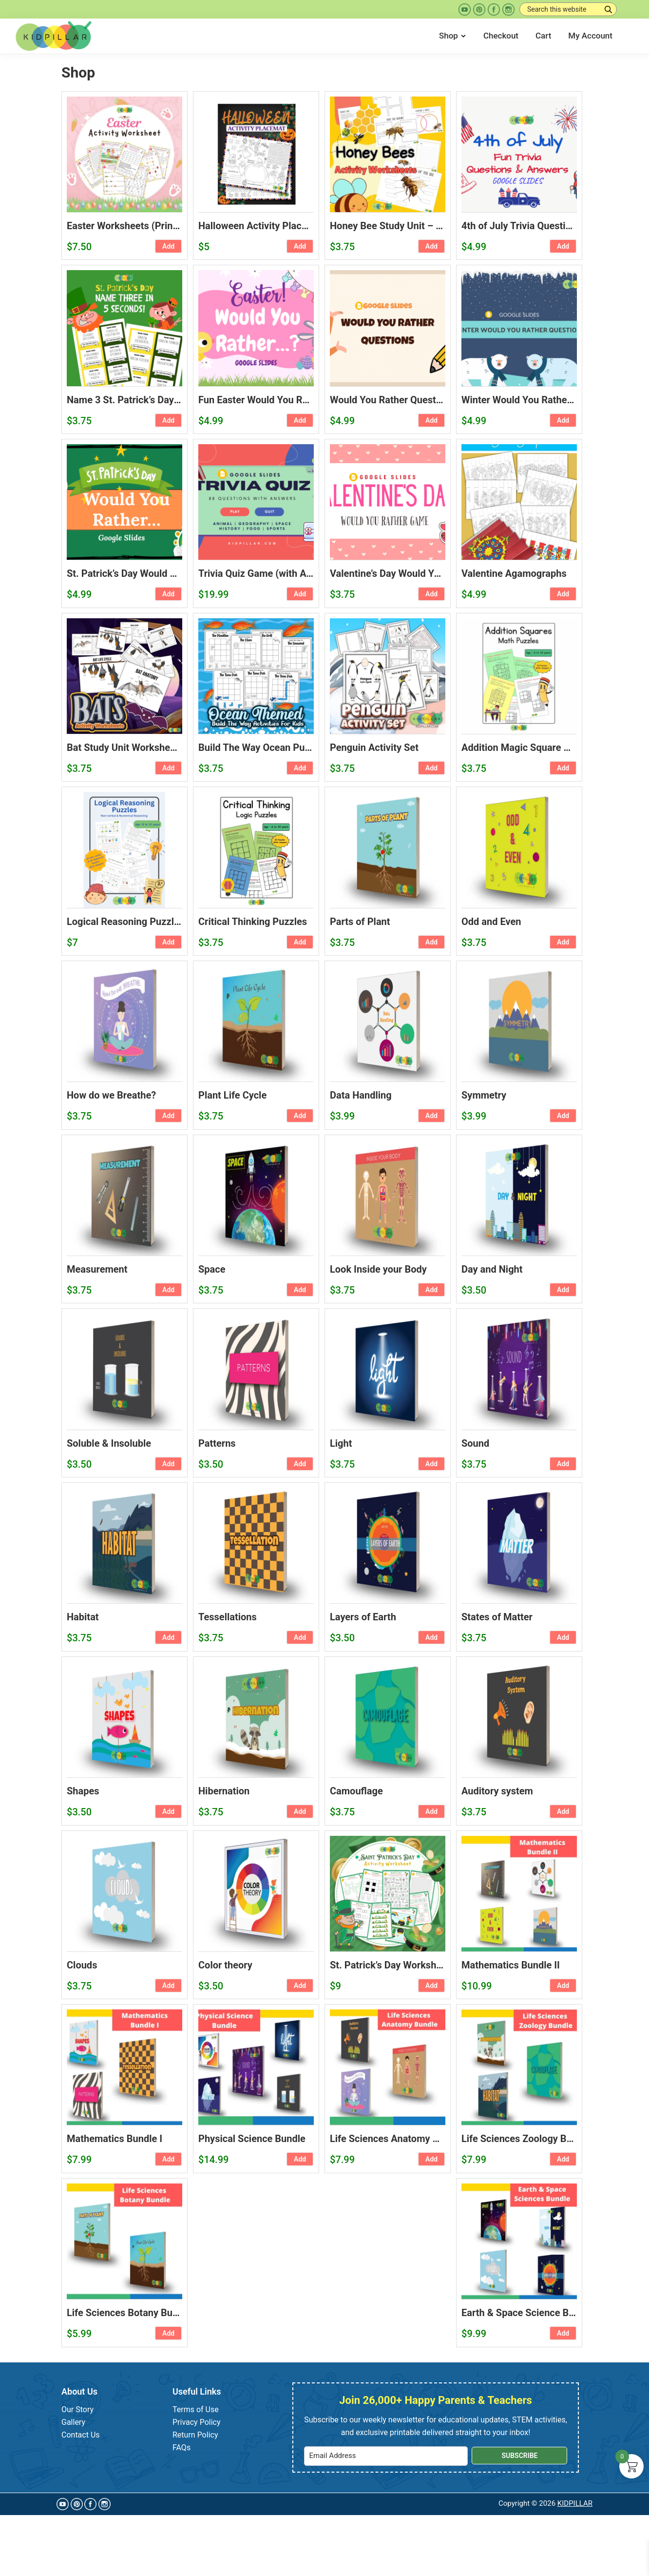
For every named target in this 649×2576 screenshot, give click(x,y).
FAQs (181, 2447)
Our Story (77, 2409)
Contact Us (80, 2434)
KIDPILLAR (574, 2503)
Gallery (73, 2422)
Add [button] (168, 246)
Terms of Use (195, 2409)
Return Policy (195, 2434)
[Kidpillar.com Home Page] (54, 35)
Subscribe (519, 2455)
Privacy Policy (196, 2422)
